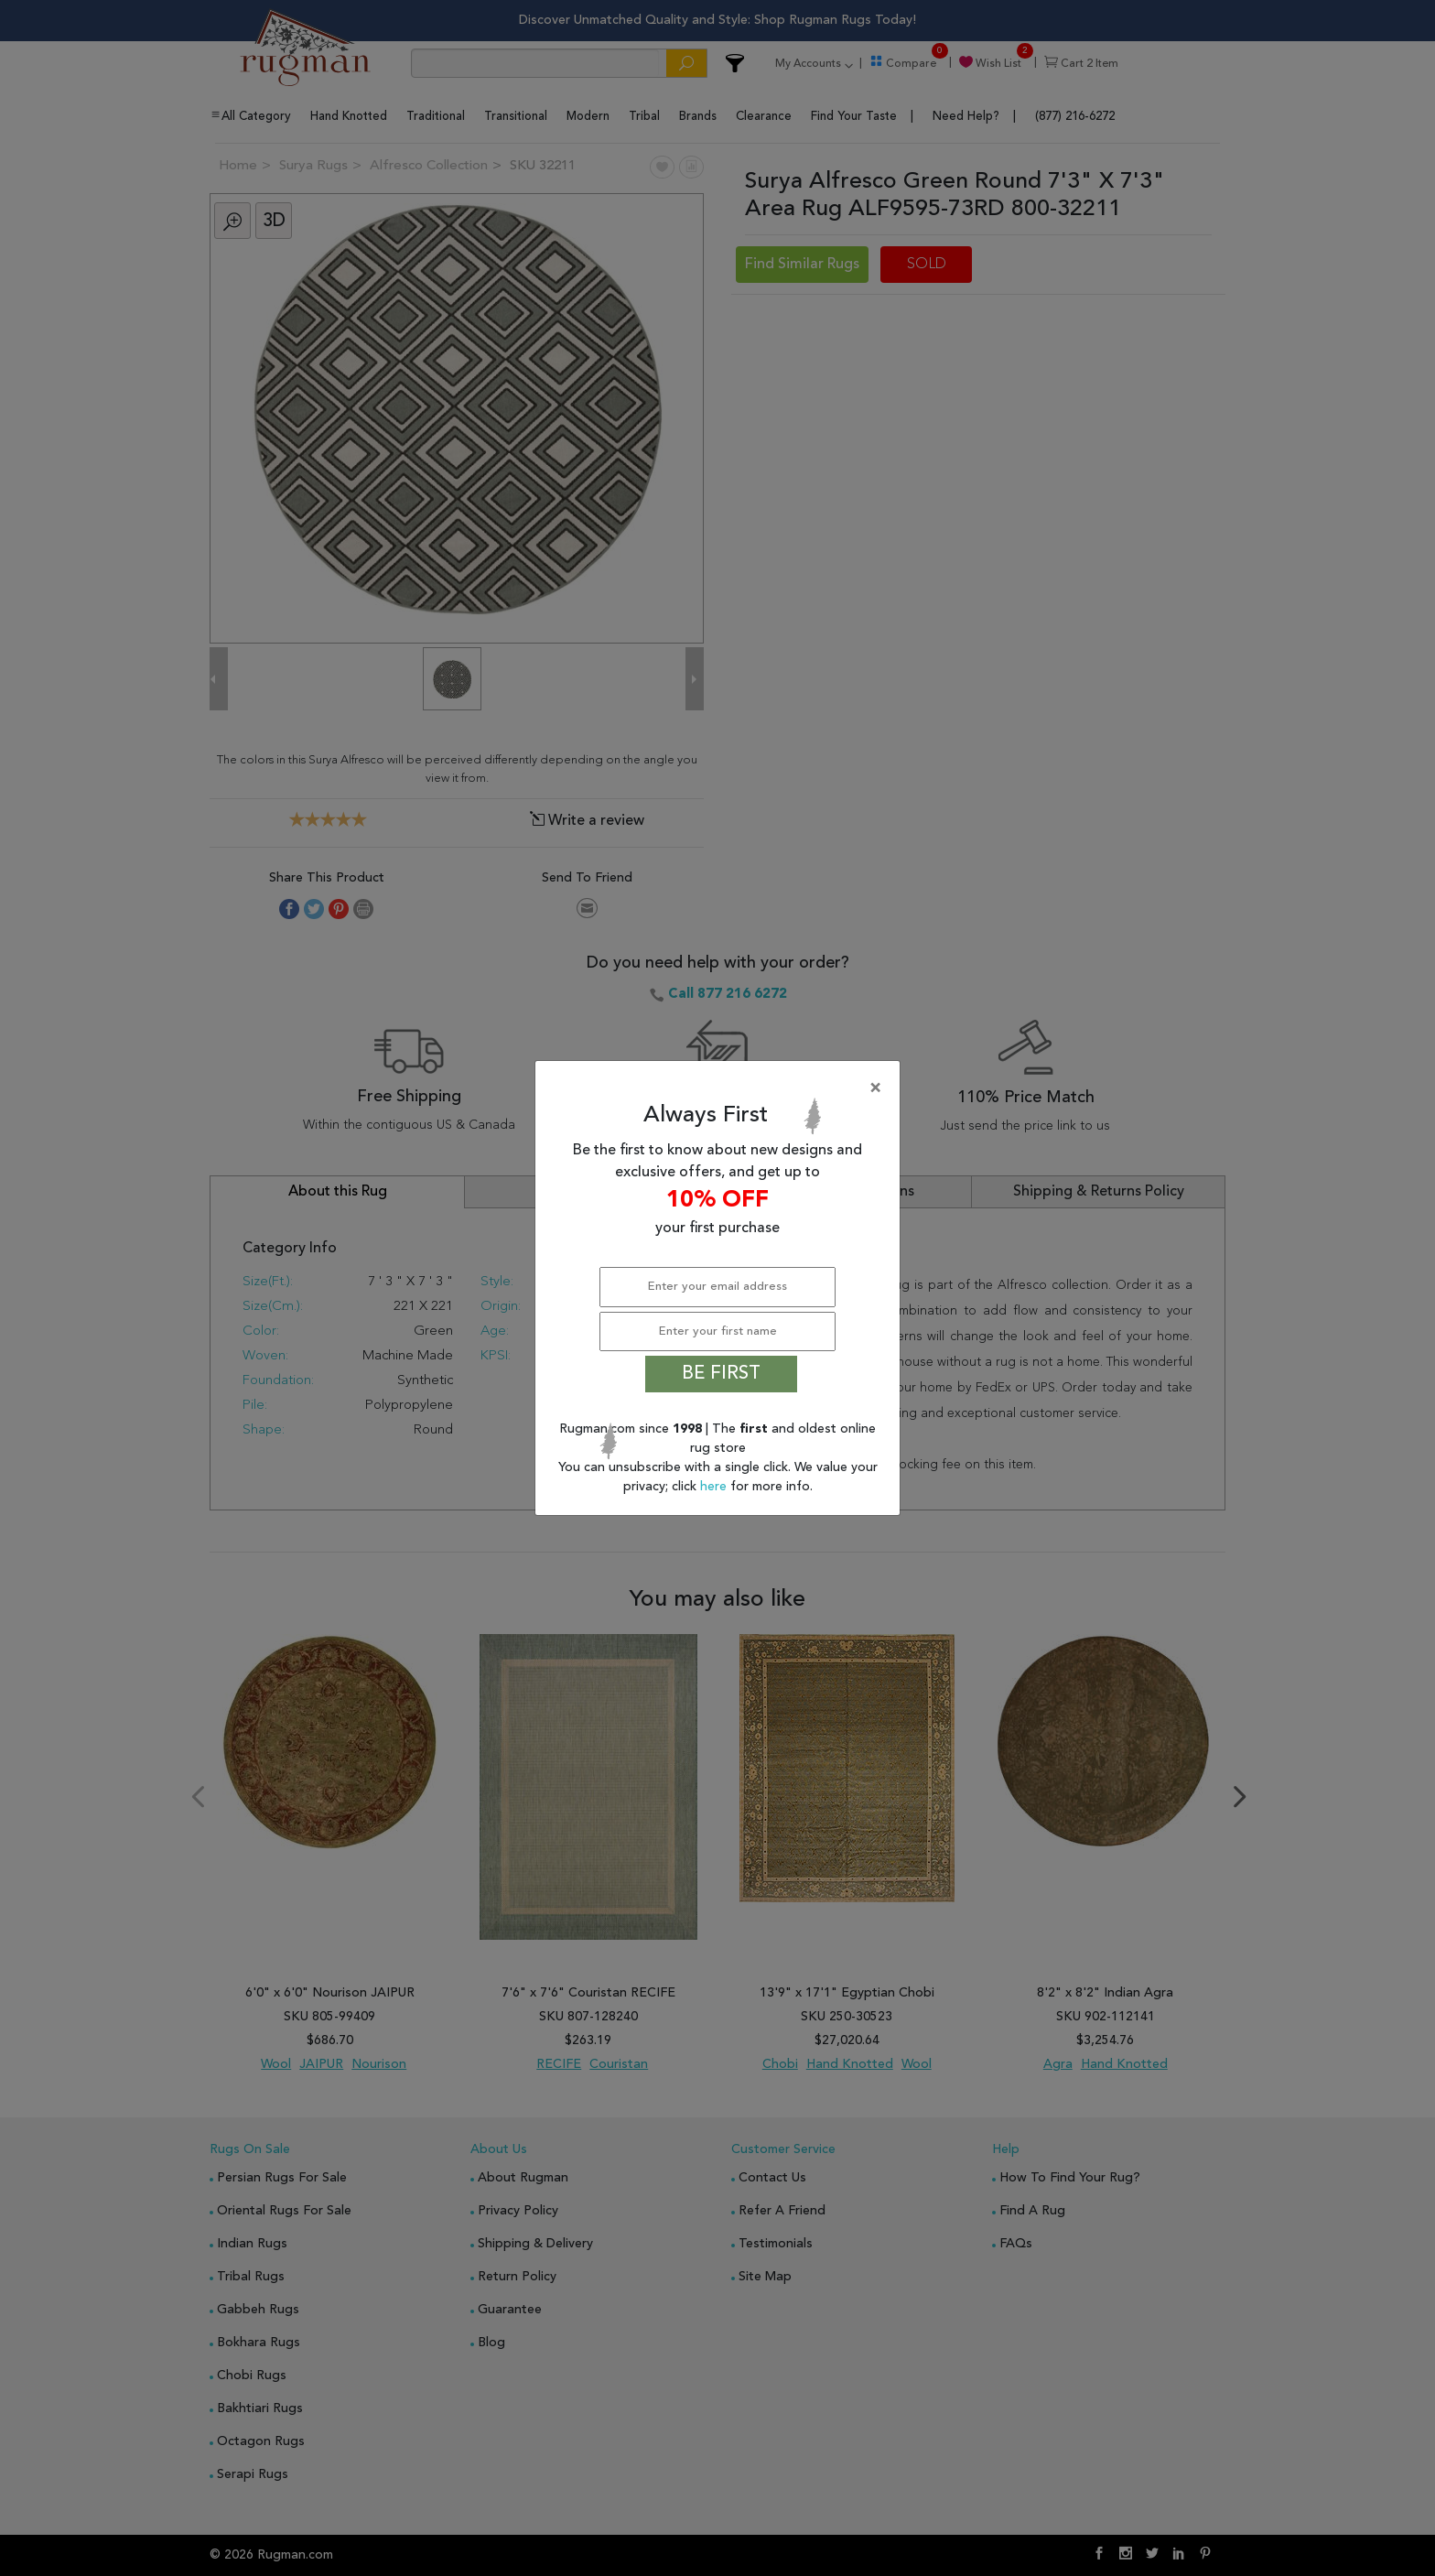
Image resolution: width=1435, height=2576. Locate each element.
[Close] (721, 1088)
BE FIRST (721, 1374)
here (715, 1486)
